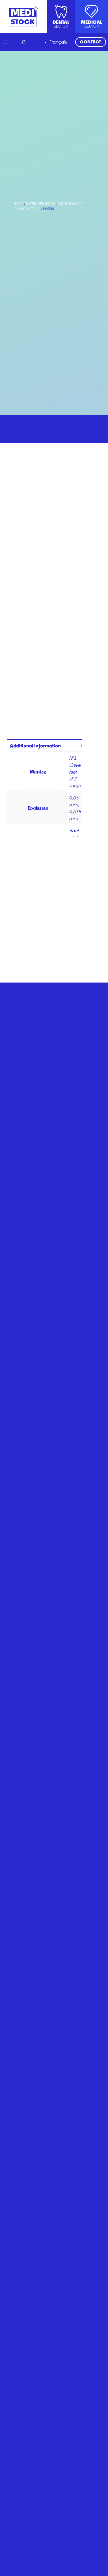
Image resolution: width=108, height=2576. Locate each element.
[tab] (47, 745)
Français (58, 42)
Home (18, 204)
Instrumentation (41, 204)
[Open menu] (5, 42)
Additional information (35, 745)
